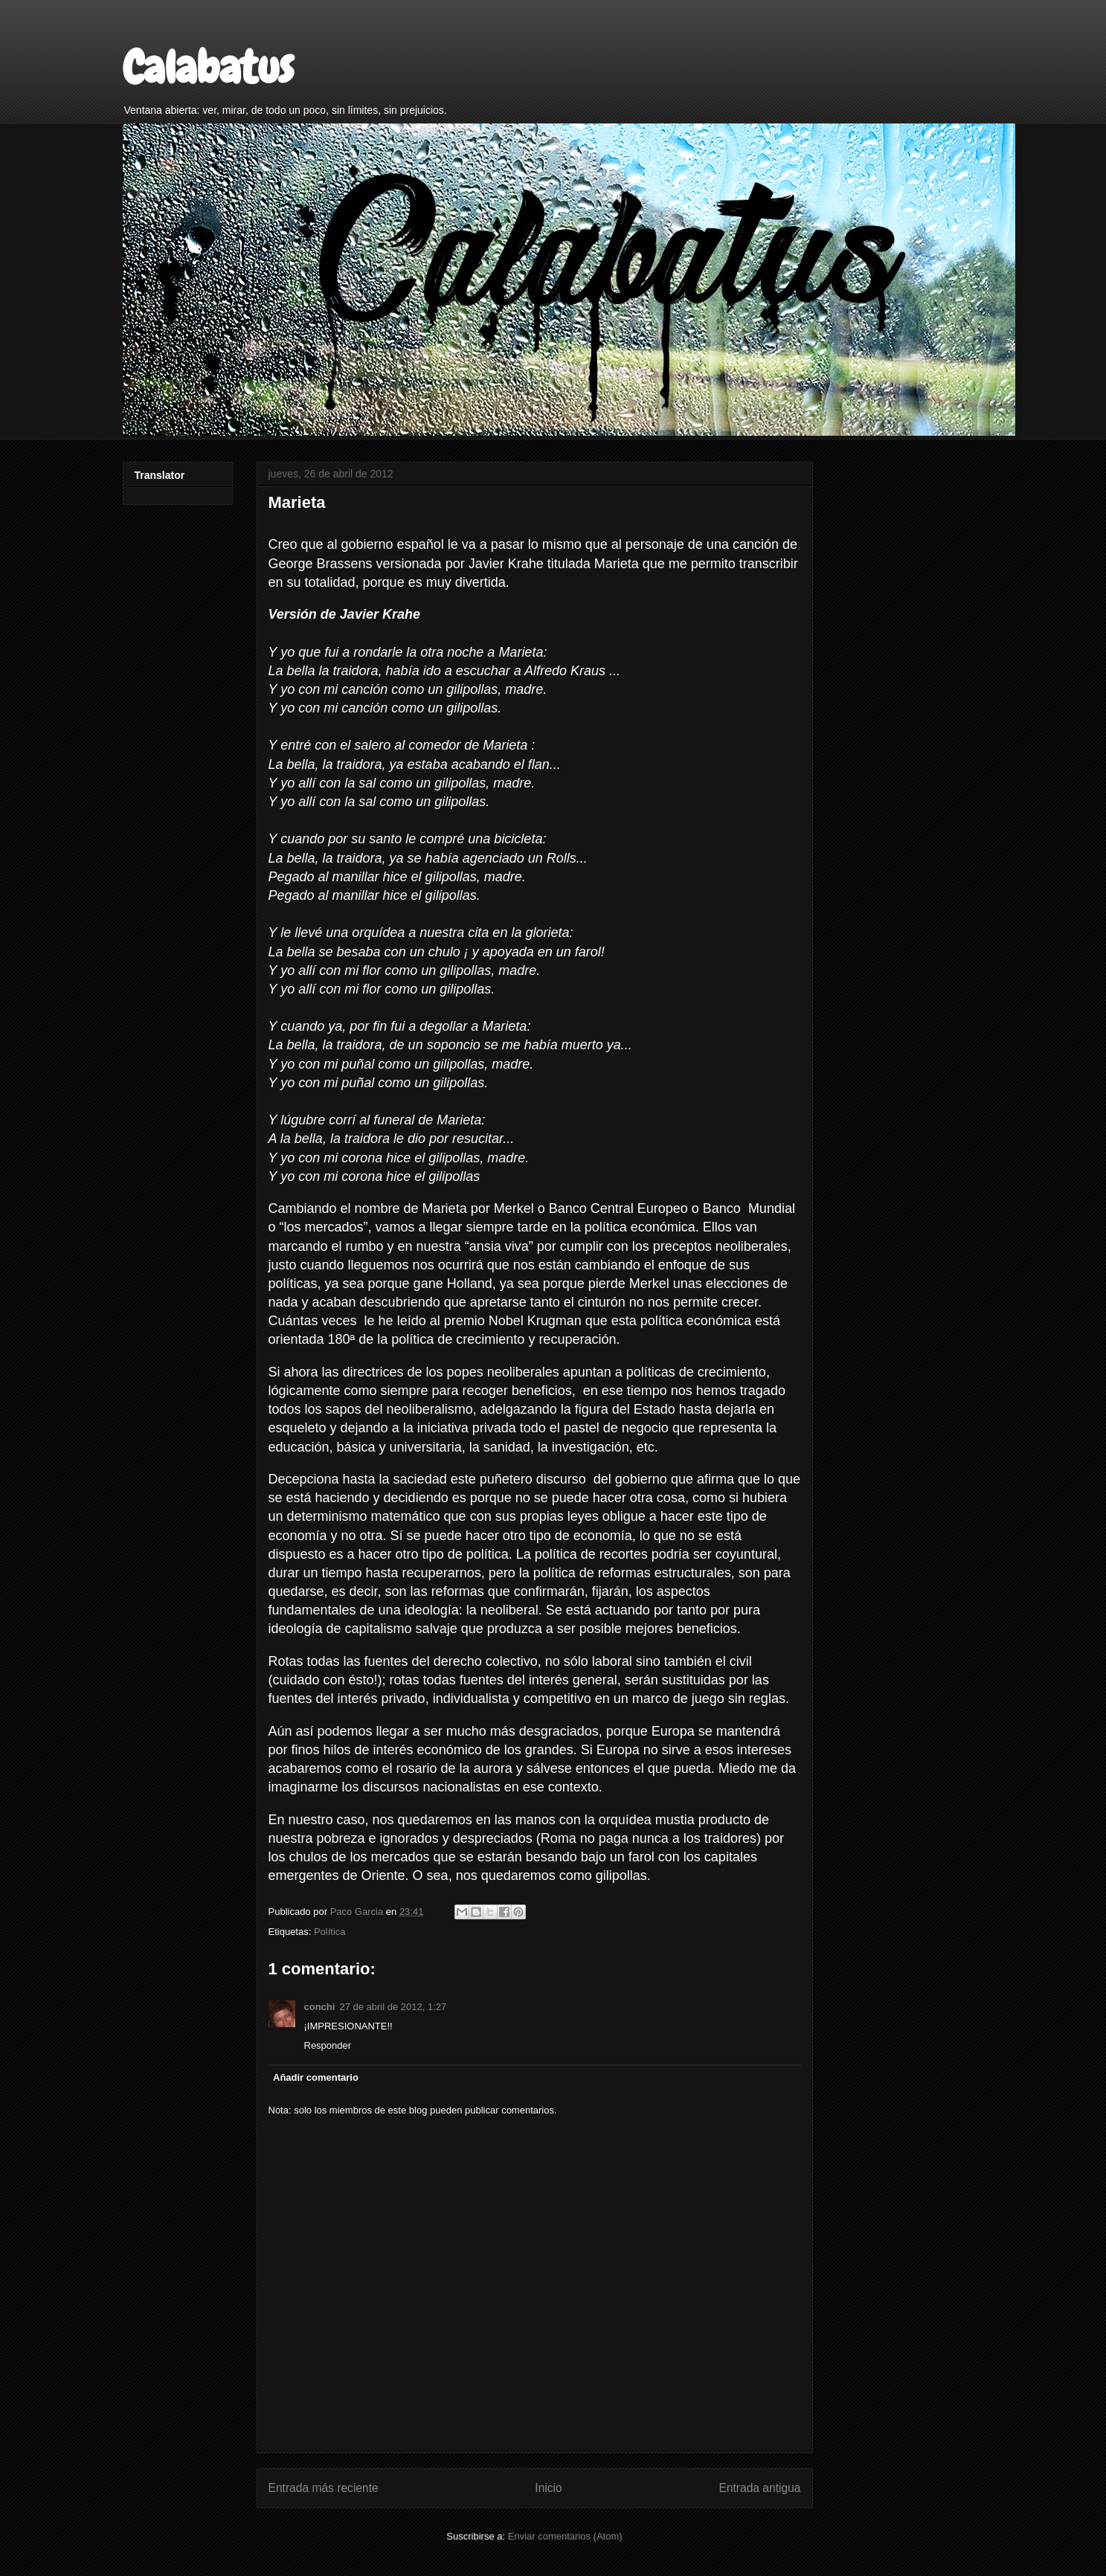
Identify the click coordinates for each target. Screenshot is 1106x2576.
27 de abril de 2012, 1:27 (392, 2006)
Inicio (548, 2488)
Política (330, 1931)
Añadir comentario (316, 2077)
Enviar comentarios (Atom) (565, 2536)
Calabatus (208, 67)
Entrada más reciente (324, 2488)
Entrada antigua (759, 2488)
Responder (328, 2045)
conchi (319, 2006)
